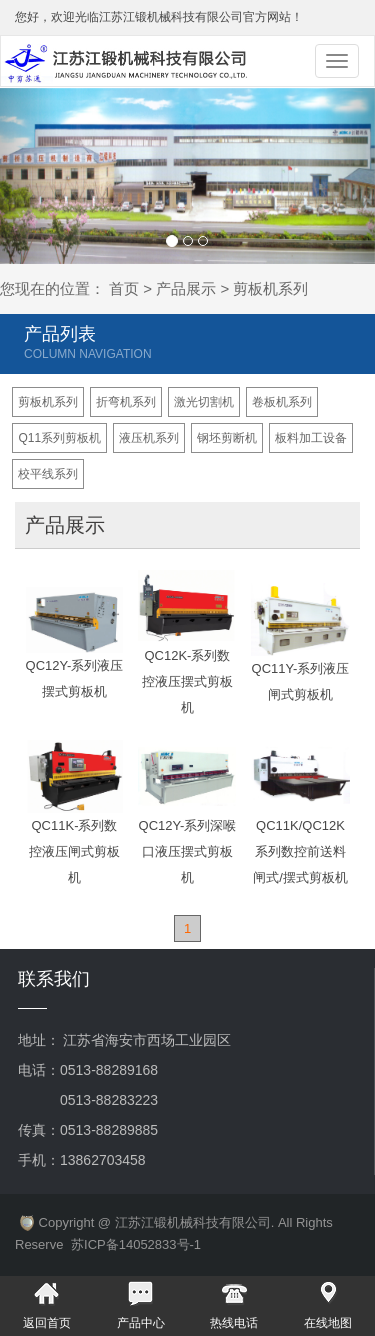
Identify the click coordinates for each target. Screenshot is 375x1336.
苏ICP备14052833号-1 (136, 1244)
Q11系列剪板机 (59, 438)
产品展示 (186, 288)
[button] (28, 176)
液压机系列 (149, 438)
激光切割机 (204, 402)
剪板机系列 (48, 402)
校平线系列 (48, 474)
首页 (124, 288)
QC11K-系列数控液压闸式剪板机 (74, 851)
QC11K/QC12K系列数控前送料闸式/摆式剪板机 (300, 851)
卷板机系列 (282, 402)
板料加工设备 (311, 438)
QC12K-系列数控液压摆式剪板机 (187, 681)
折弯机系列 (126, 402)
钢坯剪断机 (227, 438)
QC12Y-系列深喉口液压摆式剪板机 (188, 851)
